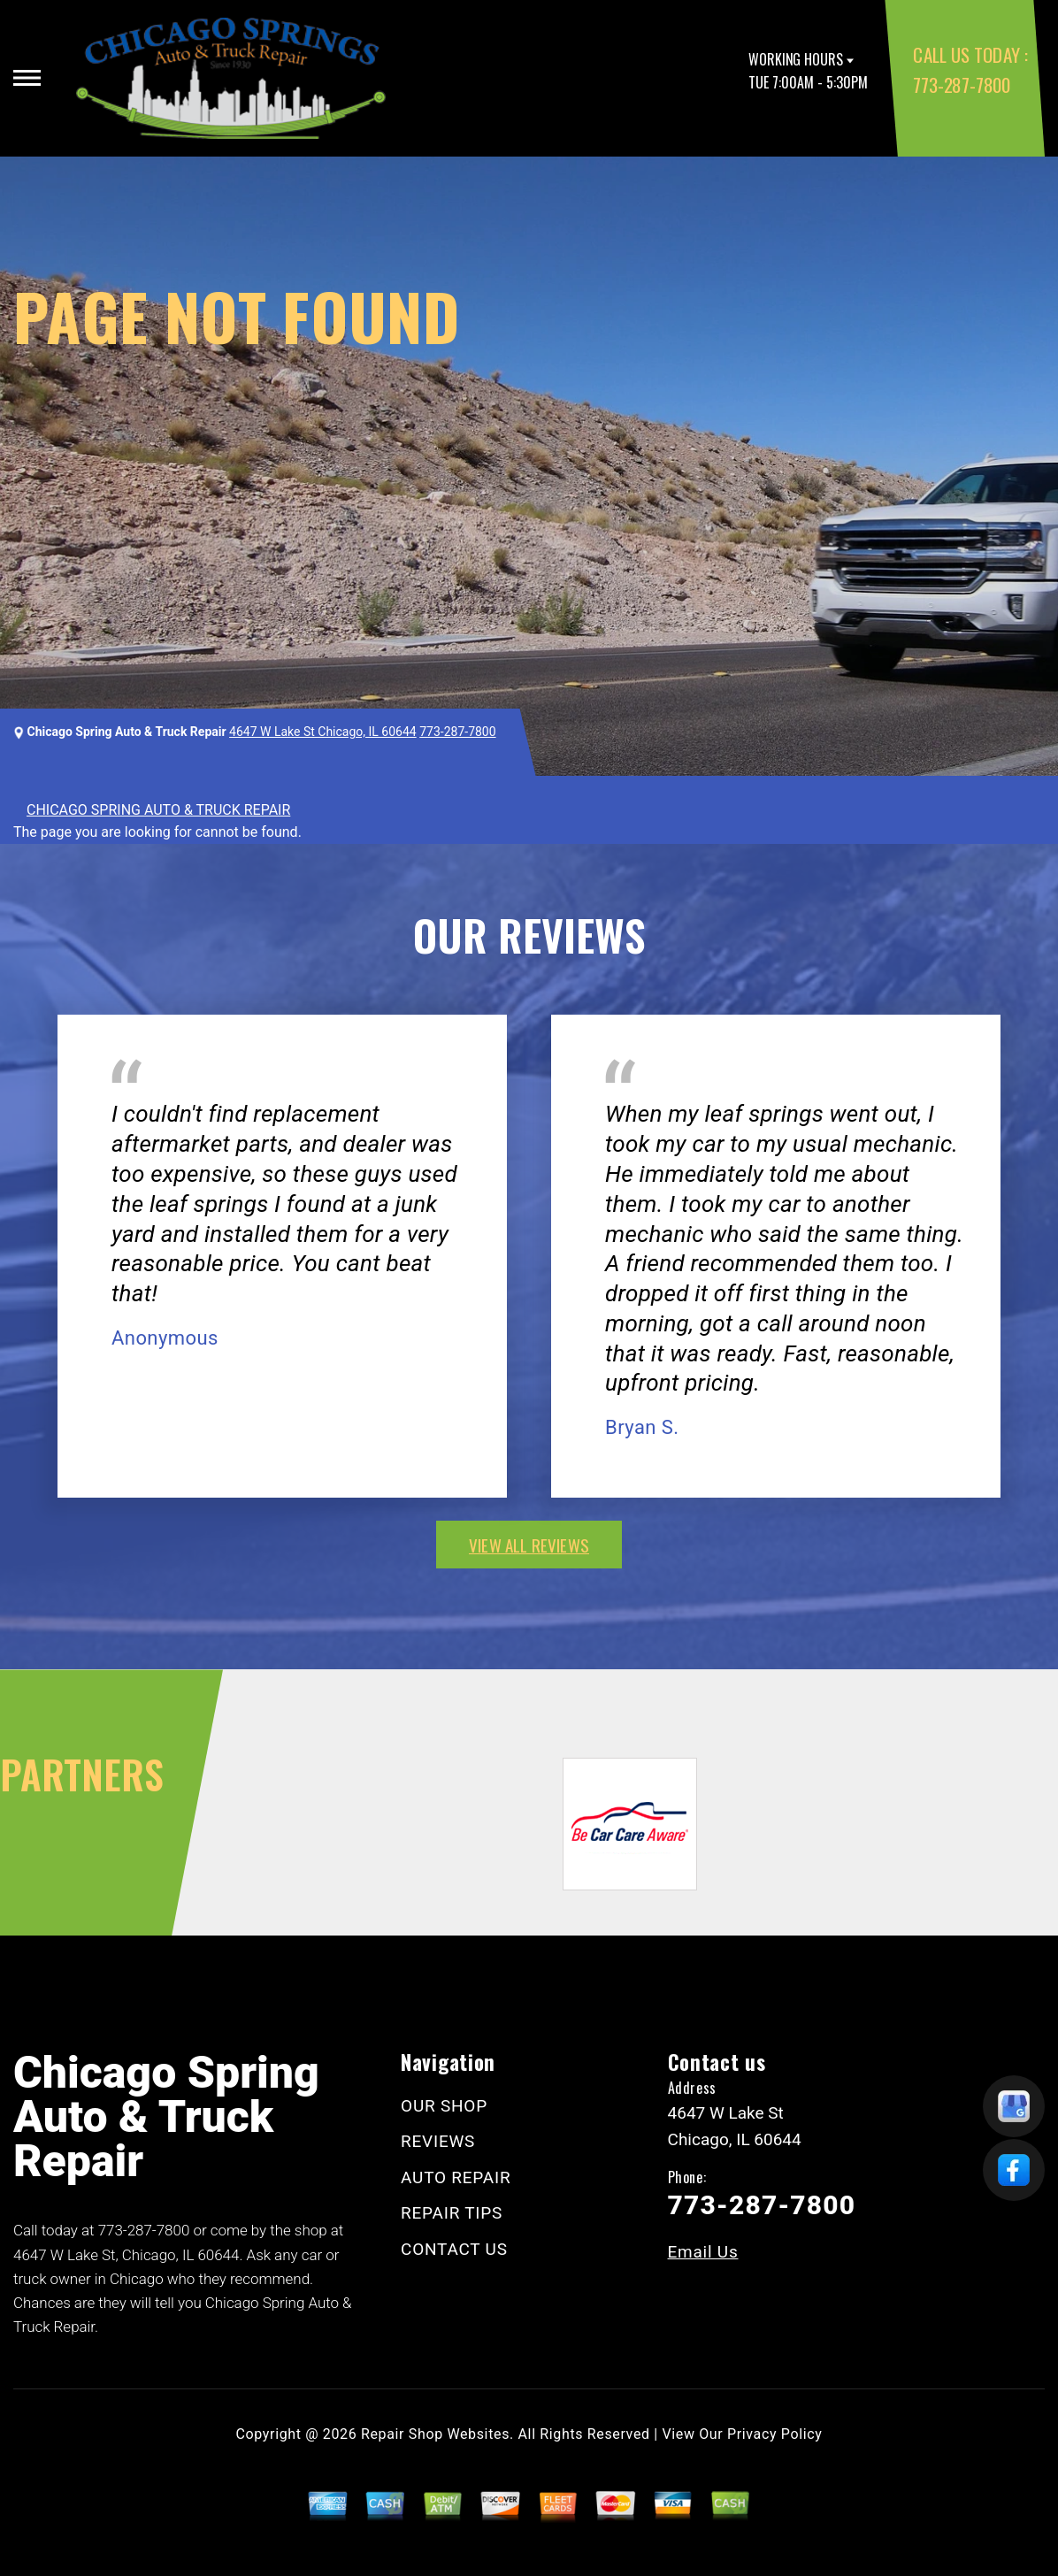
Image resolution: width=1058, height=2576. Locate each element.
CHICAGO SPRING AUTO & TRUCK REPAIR (158, 809)
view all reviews (529, 1544)
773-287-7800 (961, 84)
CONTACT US (454, 2249)
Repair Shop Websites (435, 2434)
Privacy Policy (774, 2434)
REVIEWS (438, 2141)
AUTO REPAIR (455, 2177)
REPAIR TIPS (451, 2213)
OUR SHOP (444, 2106)
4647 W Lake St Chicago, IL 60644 (323, 731)
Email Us (703, 2251)
